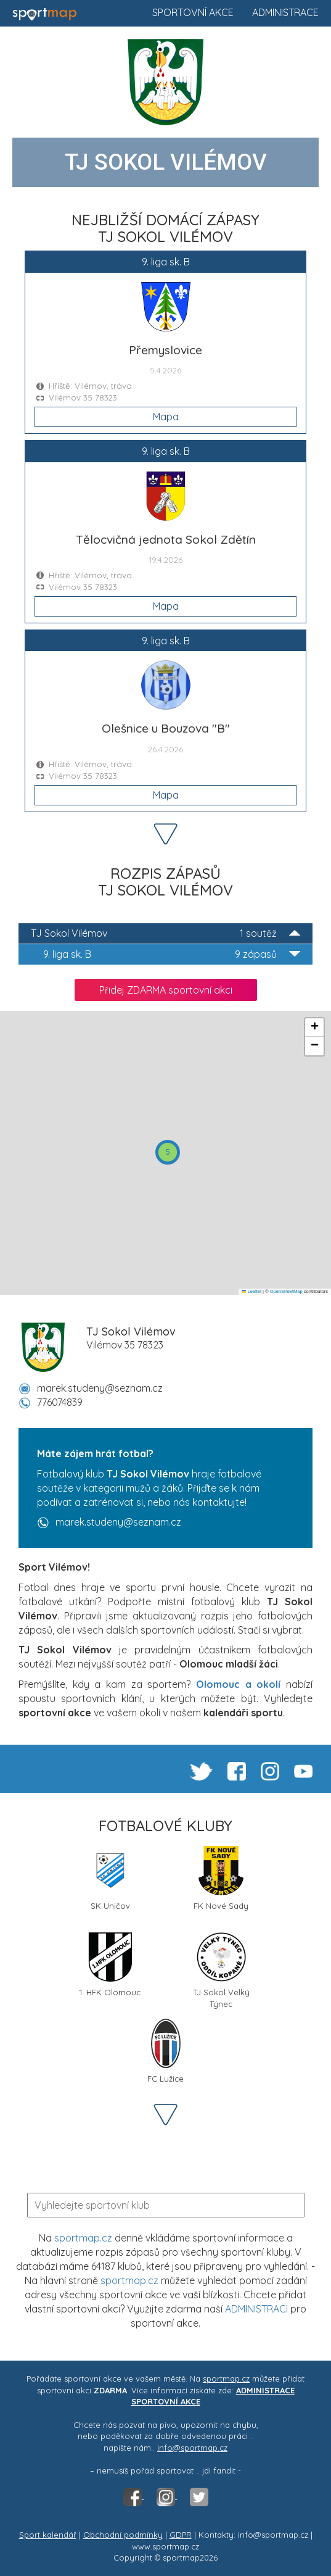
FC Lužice (165, 2051)
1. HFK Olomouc (110, 1964)
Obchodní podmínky (123, 2535)
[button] (167, 1152)
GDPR (181, 2535)
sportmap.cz (83, 2238)
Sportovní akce (193, 12)
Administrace (285, 12)
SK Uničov (110, 1878)
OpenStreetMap (286, 1291)
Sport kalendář (47, 2535)
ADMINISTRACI (256, 2309)
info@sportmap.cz (192, 2448)
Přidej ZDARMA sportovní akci (165, 990)
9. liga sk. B (171, 954)
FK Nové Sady (221, 1878)
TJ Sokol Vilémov (165, 933)
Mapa (166, 416)
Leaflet (251, 1291)
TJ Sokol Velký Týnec (221, 1969)
